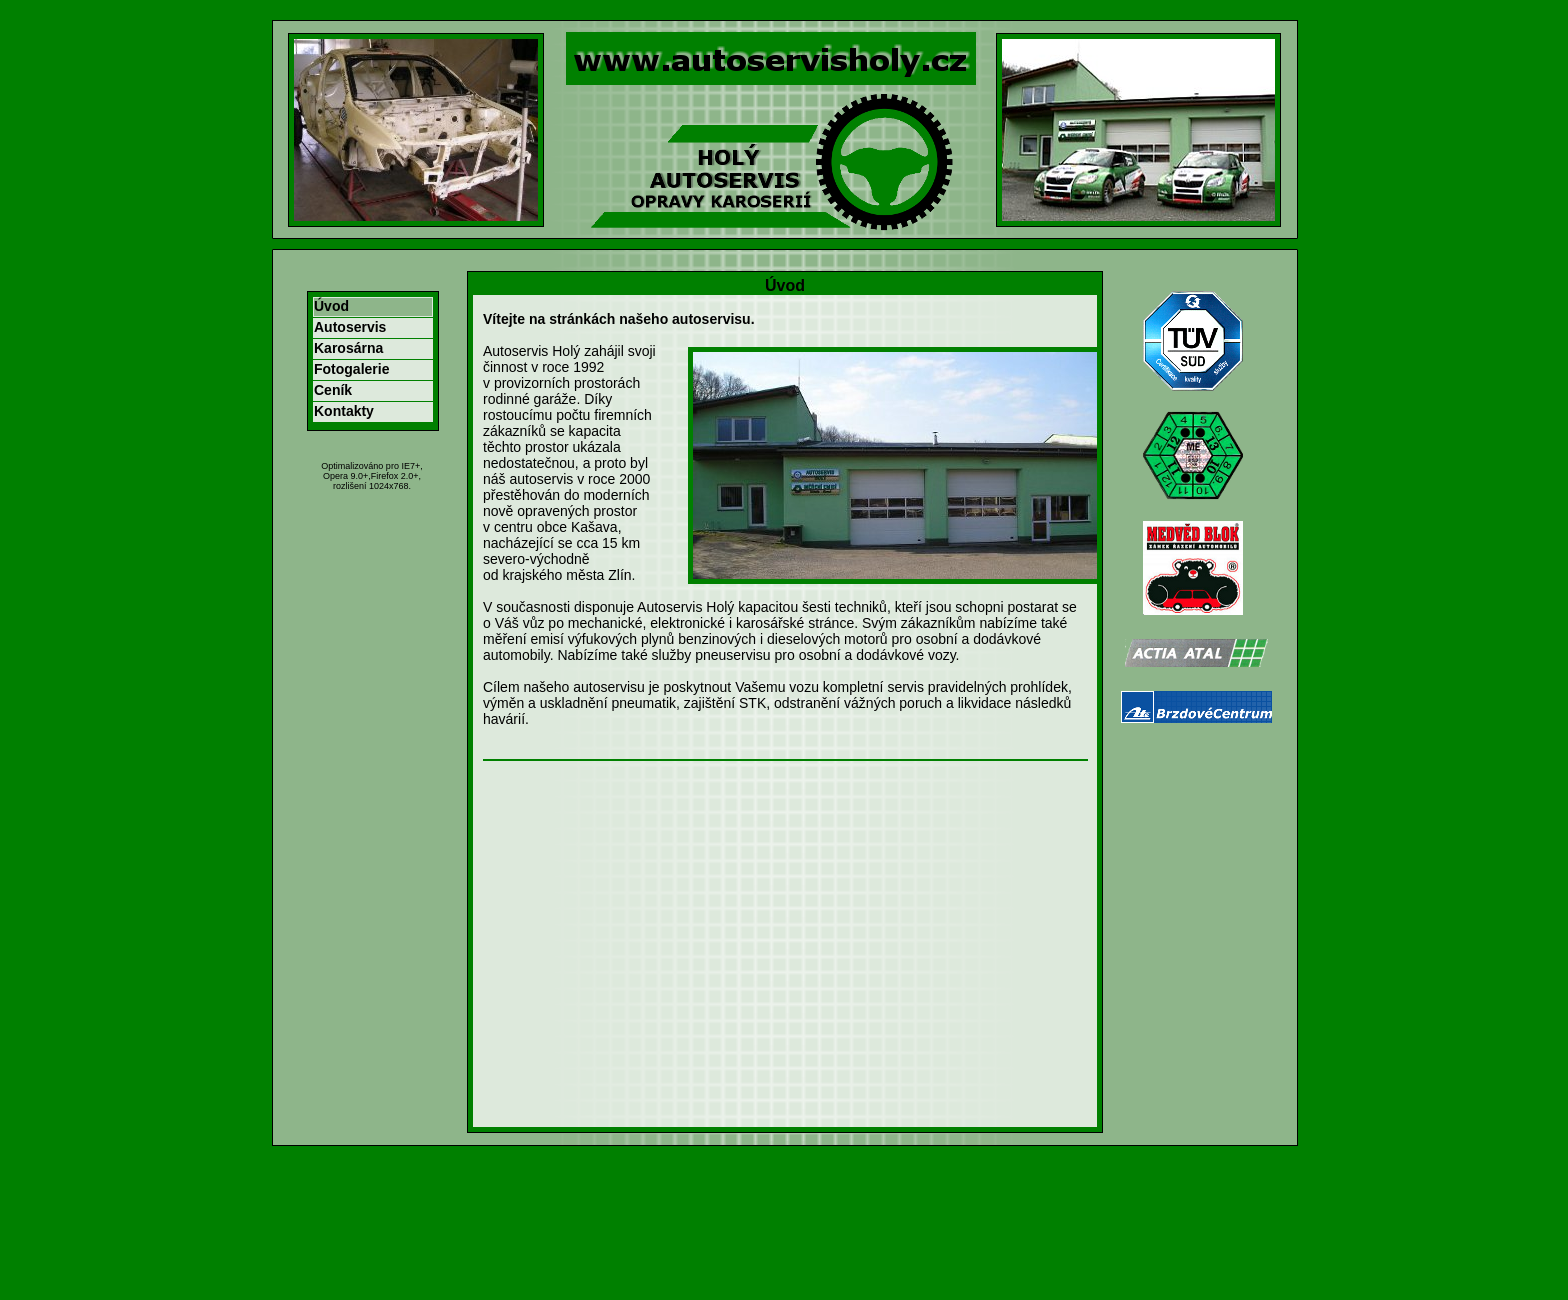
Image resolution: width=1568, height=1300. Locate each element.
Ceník (333, 390)
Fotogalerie (351, 369)
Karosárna (348, 348)
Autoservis (350, 327)
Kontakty (344, 411)
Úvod (331, 306)
